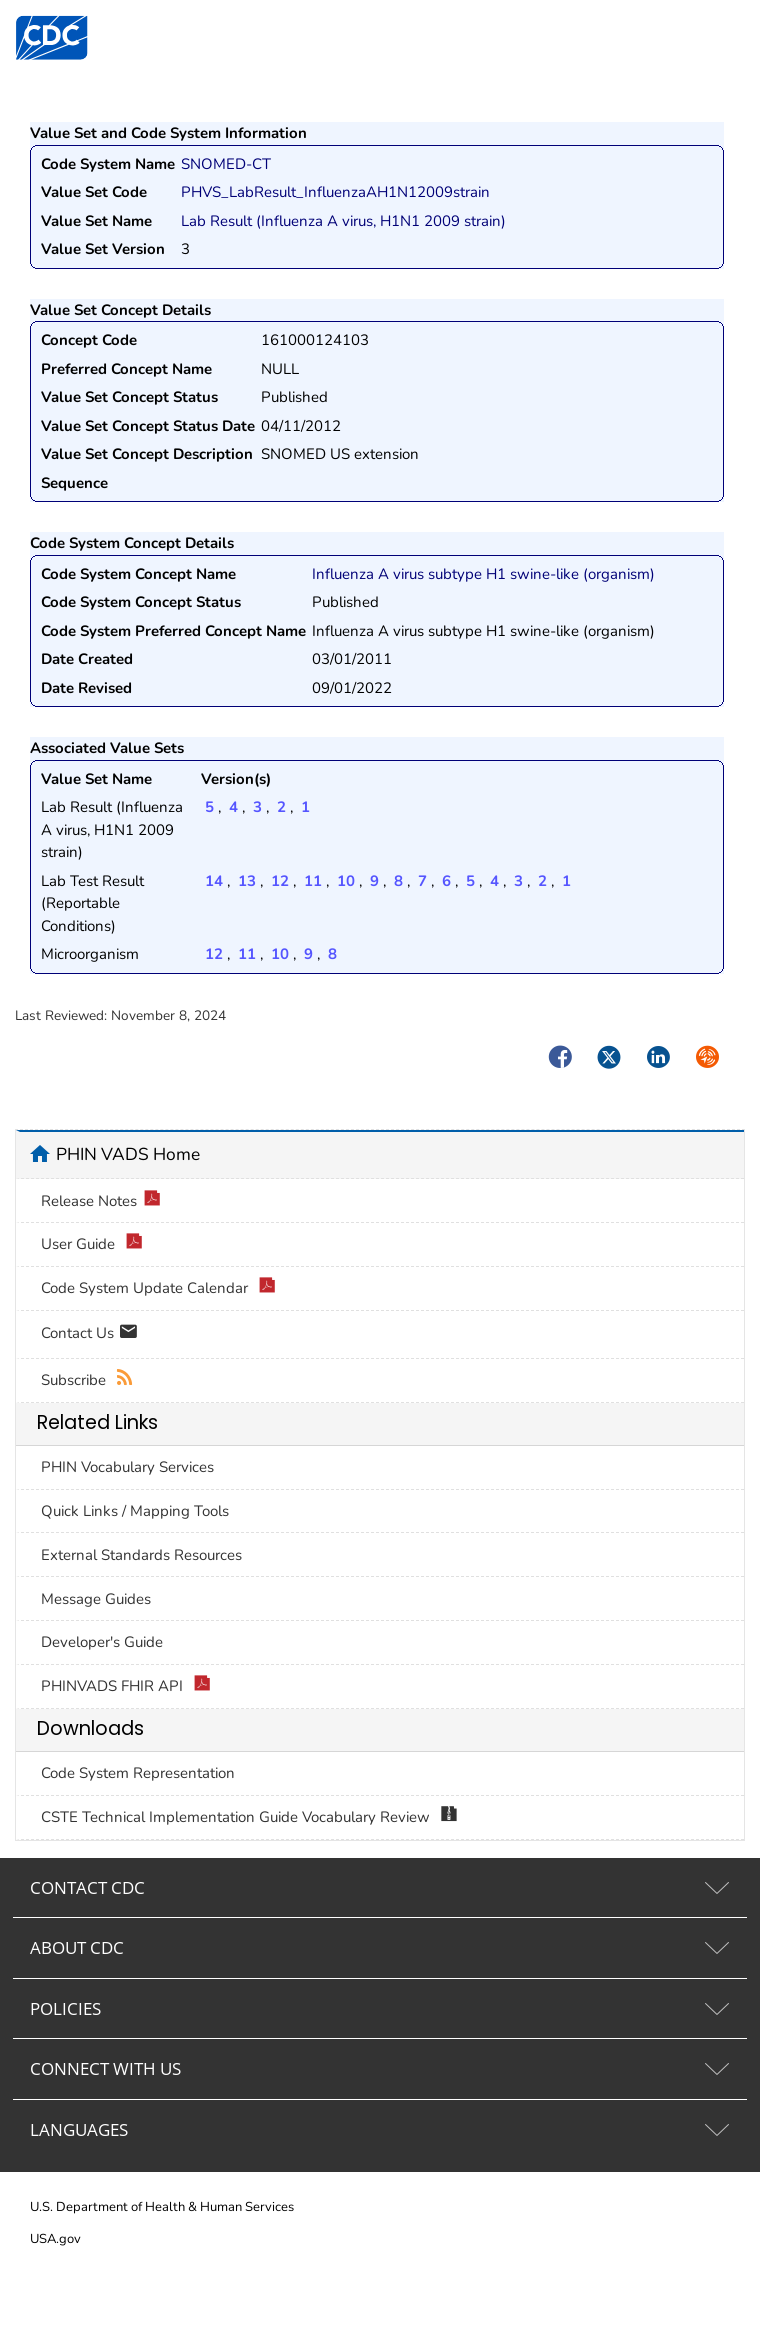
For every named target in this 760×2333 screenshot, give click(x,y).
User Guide (92, 1244)
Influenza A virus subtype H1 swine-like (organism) (483, 574)
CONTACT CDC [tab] (87, 1887)
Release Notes (101, 1201)
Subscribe (87, 1380)
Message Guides (96, 1599)
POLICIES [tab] (65, 2008)
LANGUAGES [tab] (79, 2129)
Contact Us (89, 1334)
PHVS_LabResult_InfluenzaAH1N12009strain (335, 192)
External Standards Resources (141, 1555)
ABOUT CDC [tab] (77, 1947)
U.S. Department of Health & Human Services (162, 2207)
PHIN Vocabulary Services (127, 1467)
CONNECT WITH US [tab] (105, 2068)
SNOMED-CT (226, 164)
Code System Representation (138, 1773)
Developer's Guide (102, 1642)
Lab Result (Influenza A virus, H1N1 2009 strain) (343, 221)
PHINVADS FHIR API (126, 1686)
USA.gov (55, 2239)
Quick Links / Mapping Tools (135, 1511)
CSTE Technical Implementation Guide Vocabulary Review (249, 1817)
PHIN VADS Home (128, 1154)
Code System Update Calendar (158, 1288)
